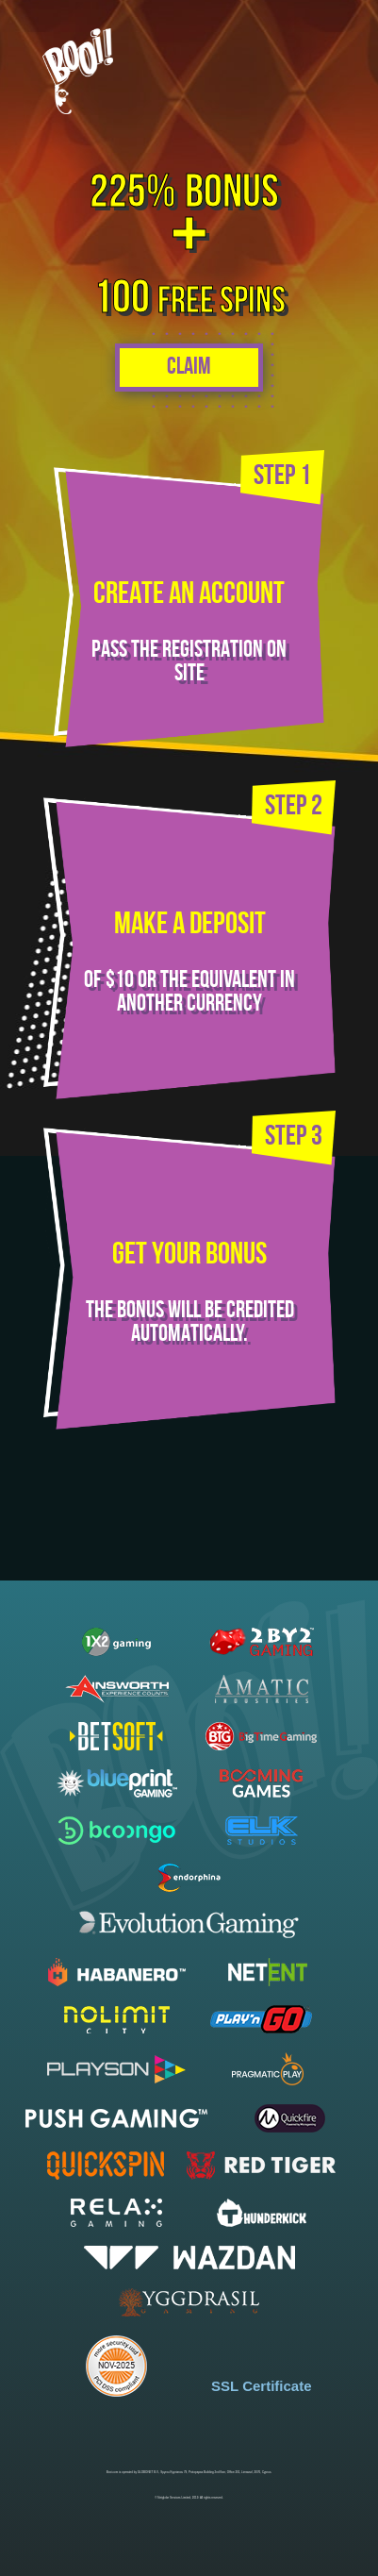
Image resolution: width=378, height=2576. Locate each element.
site (189, 674)
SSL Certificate (261, 2386)
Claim (189, 367)
